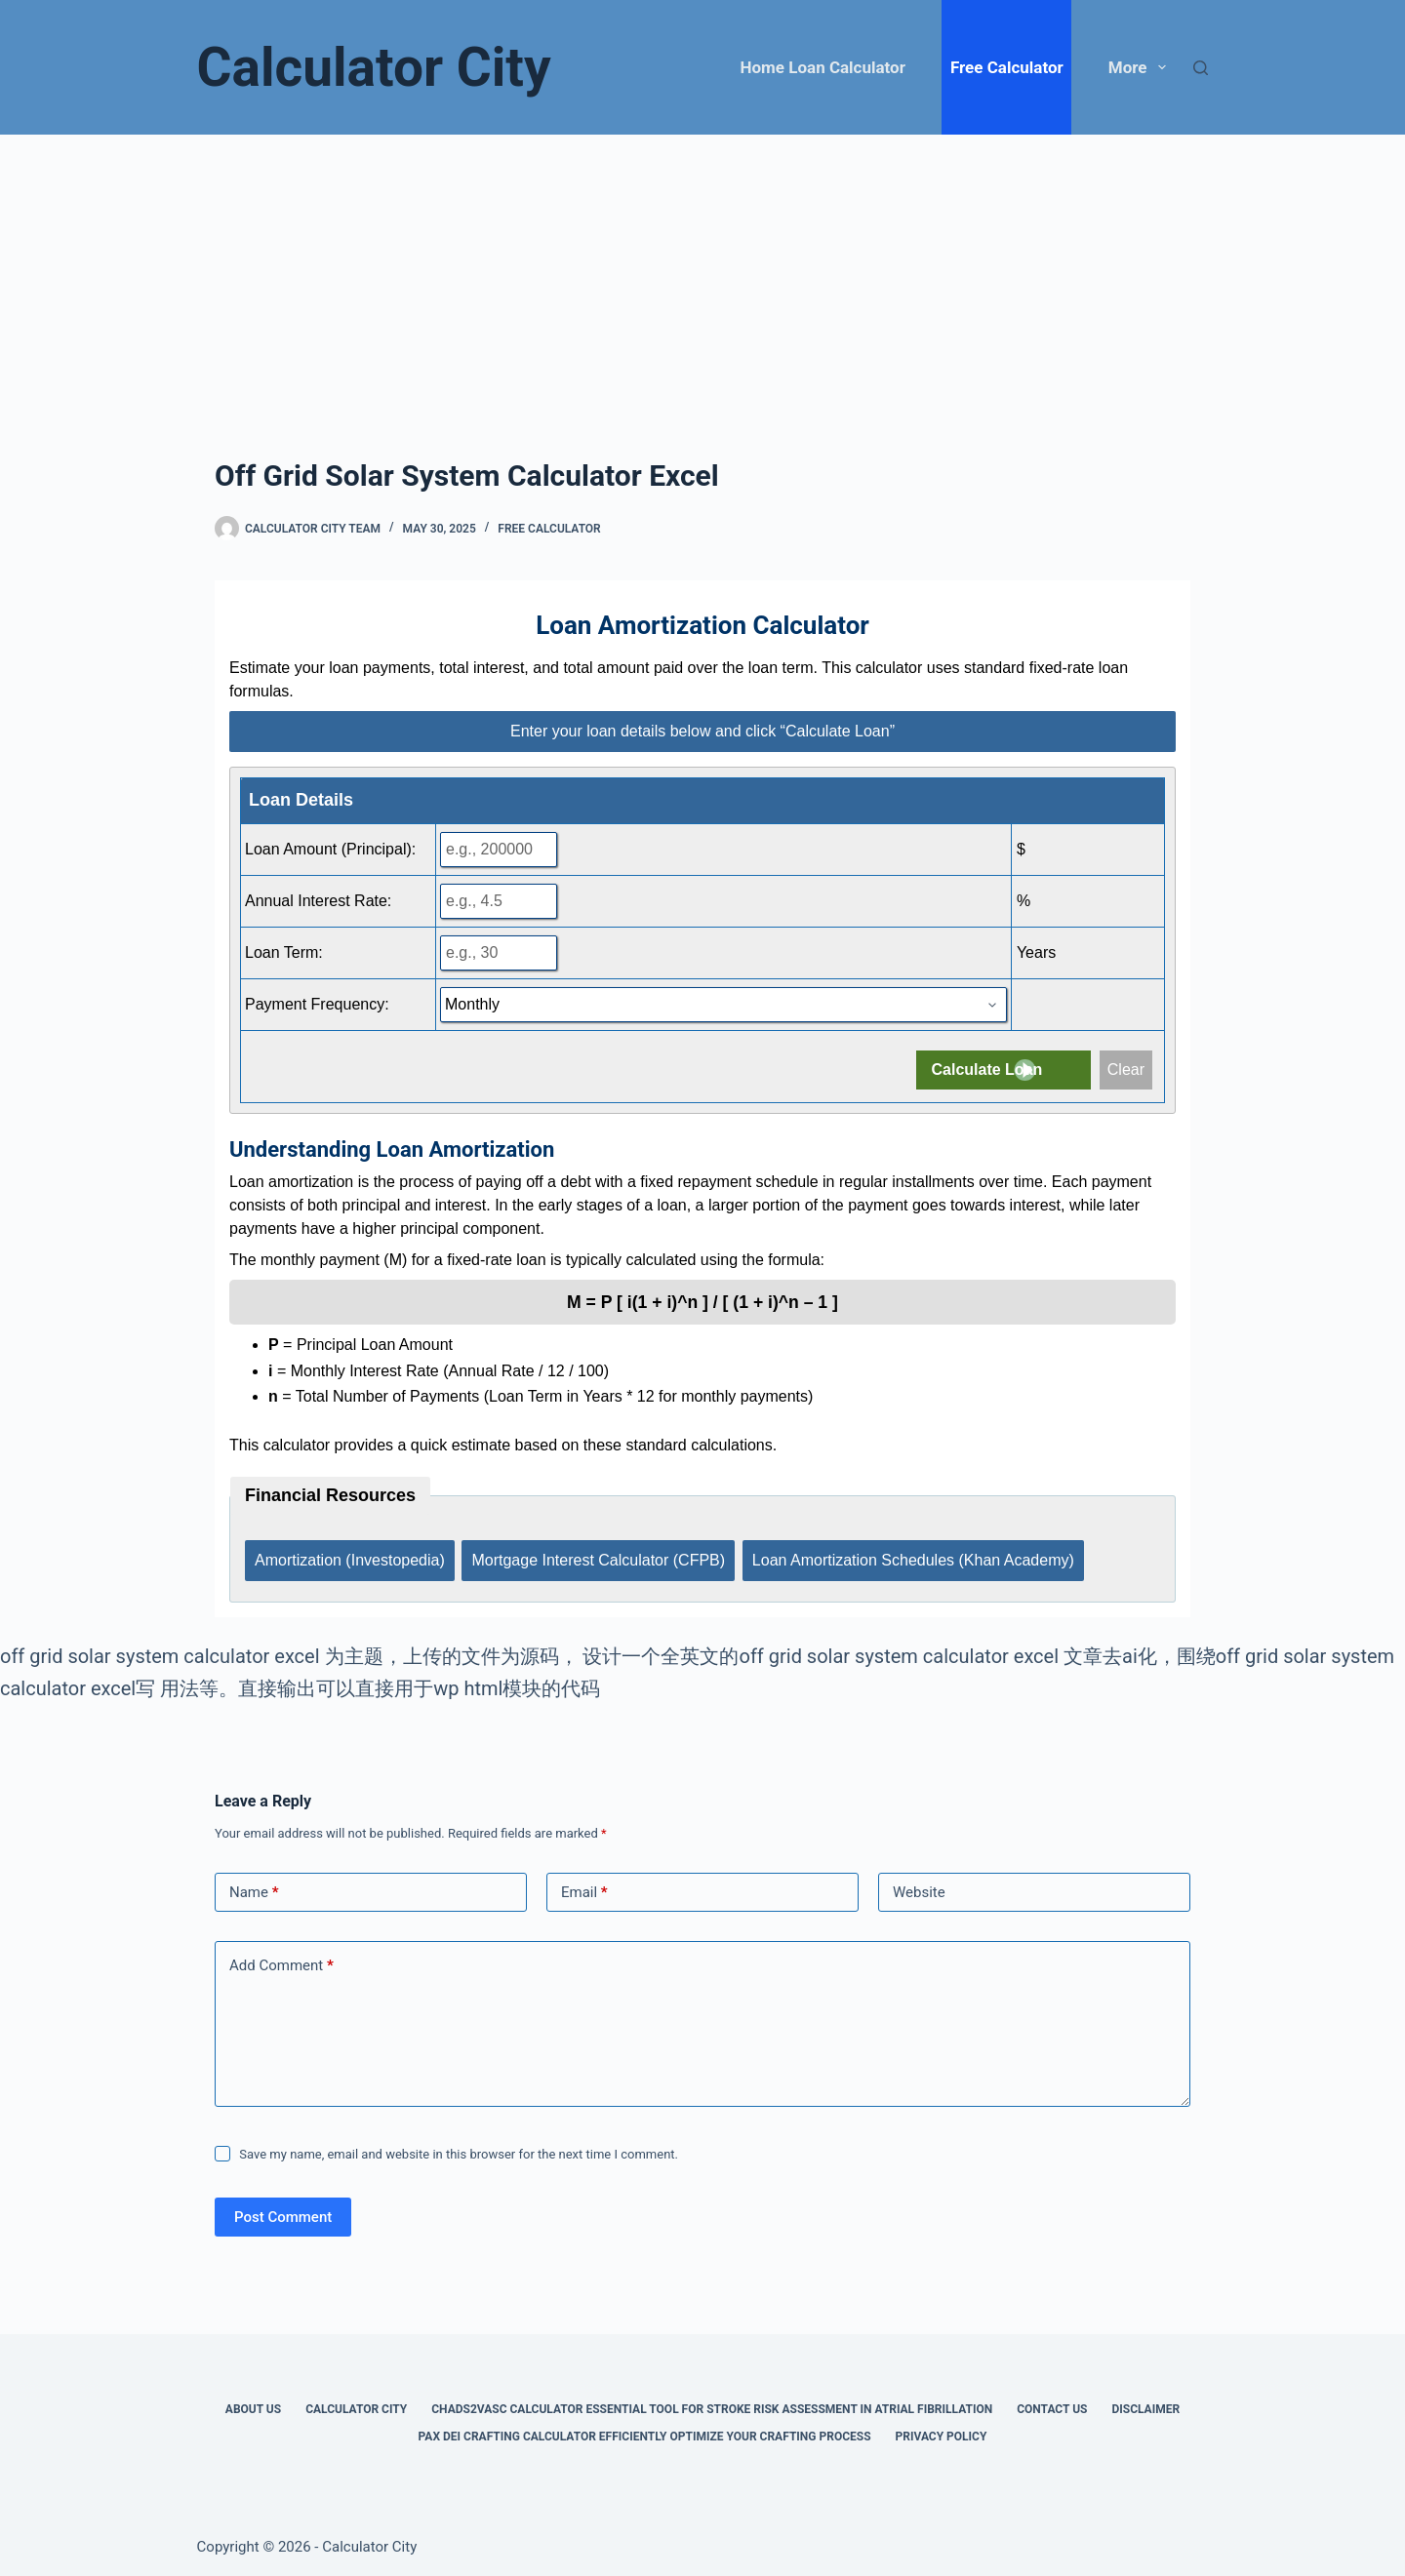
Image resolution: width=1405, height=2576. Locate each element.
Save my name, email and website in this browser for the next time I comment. (458, 2149)
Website (919, 1887)
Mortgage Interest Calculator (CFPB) (600, 1557)
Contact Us (1052, 2404)
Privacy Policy (941, 2431)
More (1141, 67)
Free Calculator (1007, 67)
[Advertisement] (702, 280)
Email (584, 1888)
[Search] (1200, 67)
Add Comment (281, 1961)
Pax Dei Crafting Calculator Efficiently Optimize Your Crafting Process (645, 2431)
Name (254, 1888)
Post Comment (283, 2212)
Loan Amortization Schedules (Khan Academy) (916, 1557)
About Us (253, 2404)
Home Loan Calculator (823, 67)
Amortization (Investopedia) (350, 1557)
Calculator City (374, 67)
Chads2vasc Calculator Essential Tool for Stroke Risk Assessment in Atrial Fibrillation (711, 2404)
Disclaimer (1145, 2404)
